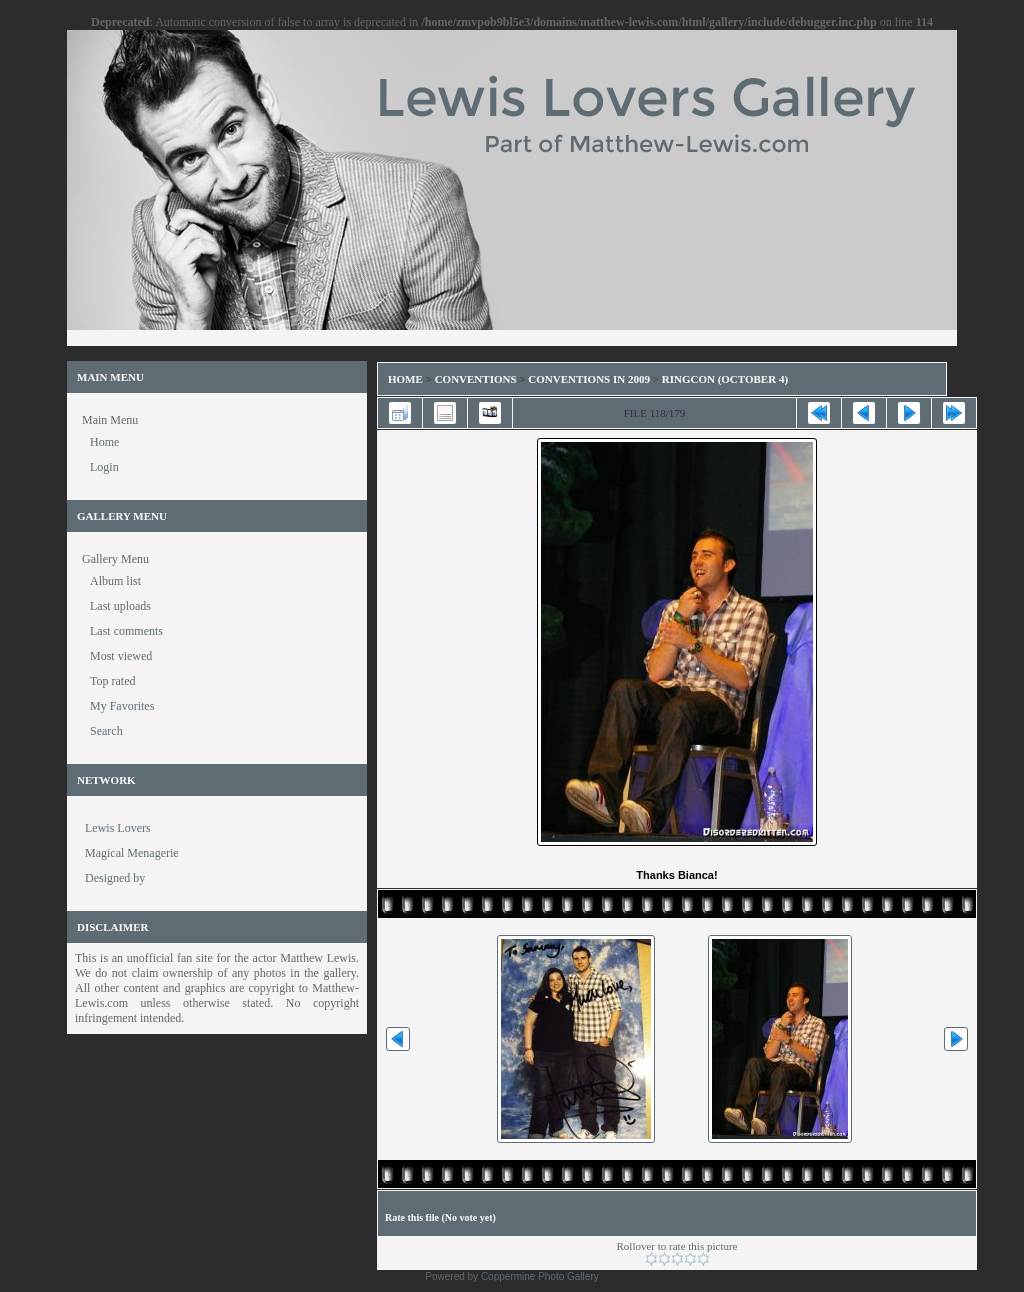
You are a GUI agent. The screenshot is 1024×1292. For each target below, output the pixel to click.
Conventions (476, 379)
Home (405, 379)
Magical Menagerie (132, 853)
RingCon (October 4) (725, 379)
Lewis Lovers (118, 828)
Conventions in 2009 (589, 379)
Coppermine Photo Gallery (540, 1276)
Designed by (115, 878)
